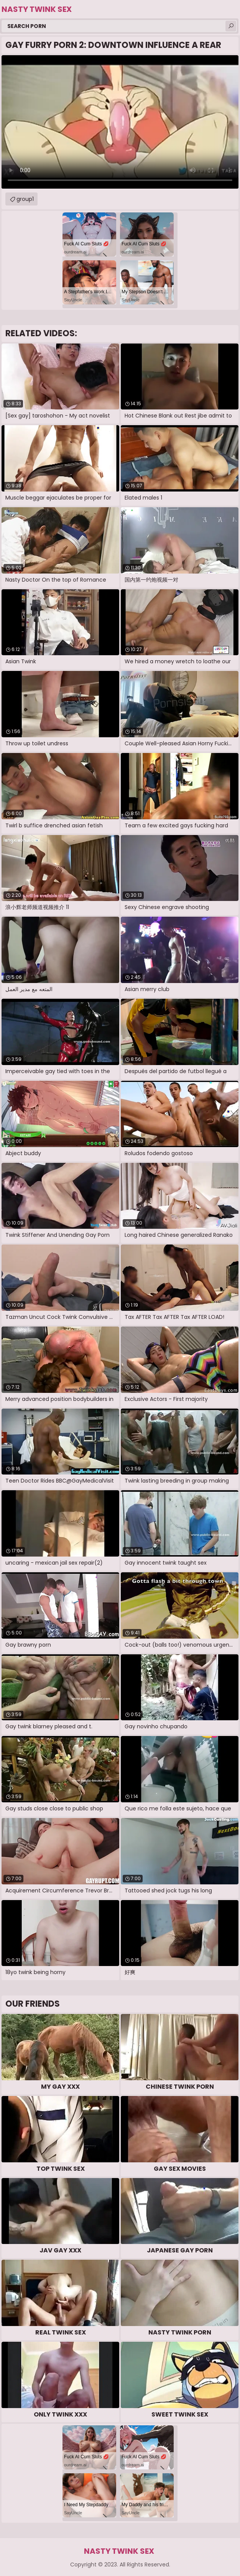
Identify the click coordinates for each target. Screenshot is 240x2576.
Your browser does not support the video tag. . (120, 122)
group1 (25, 199)
